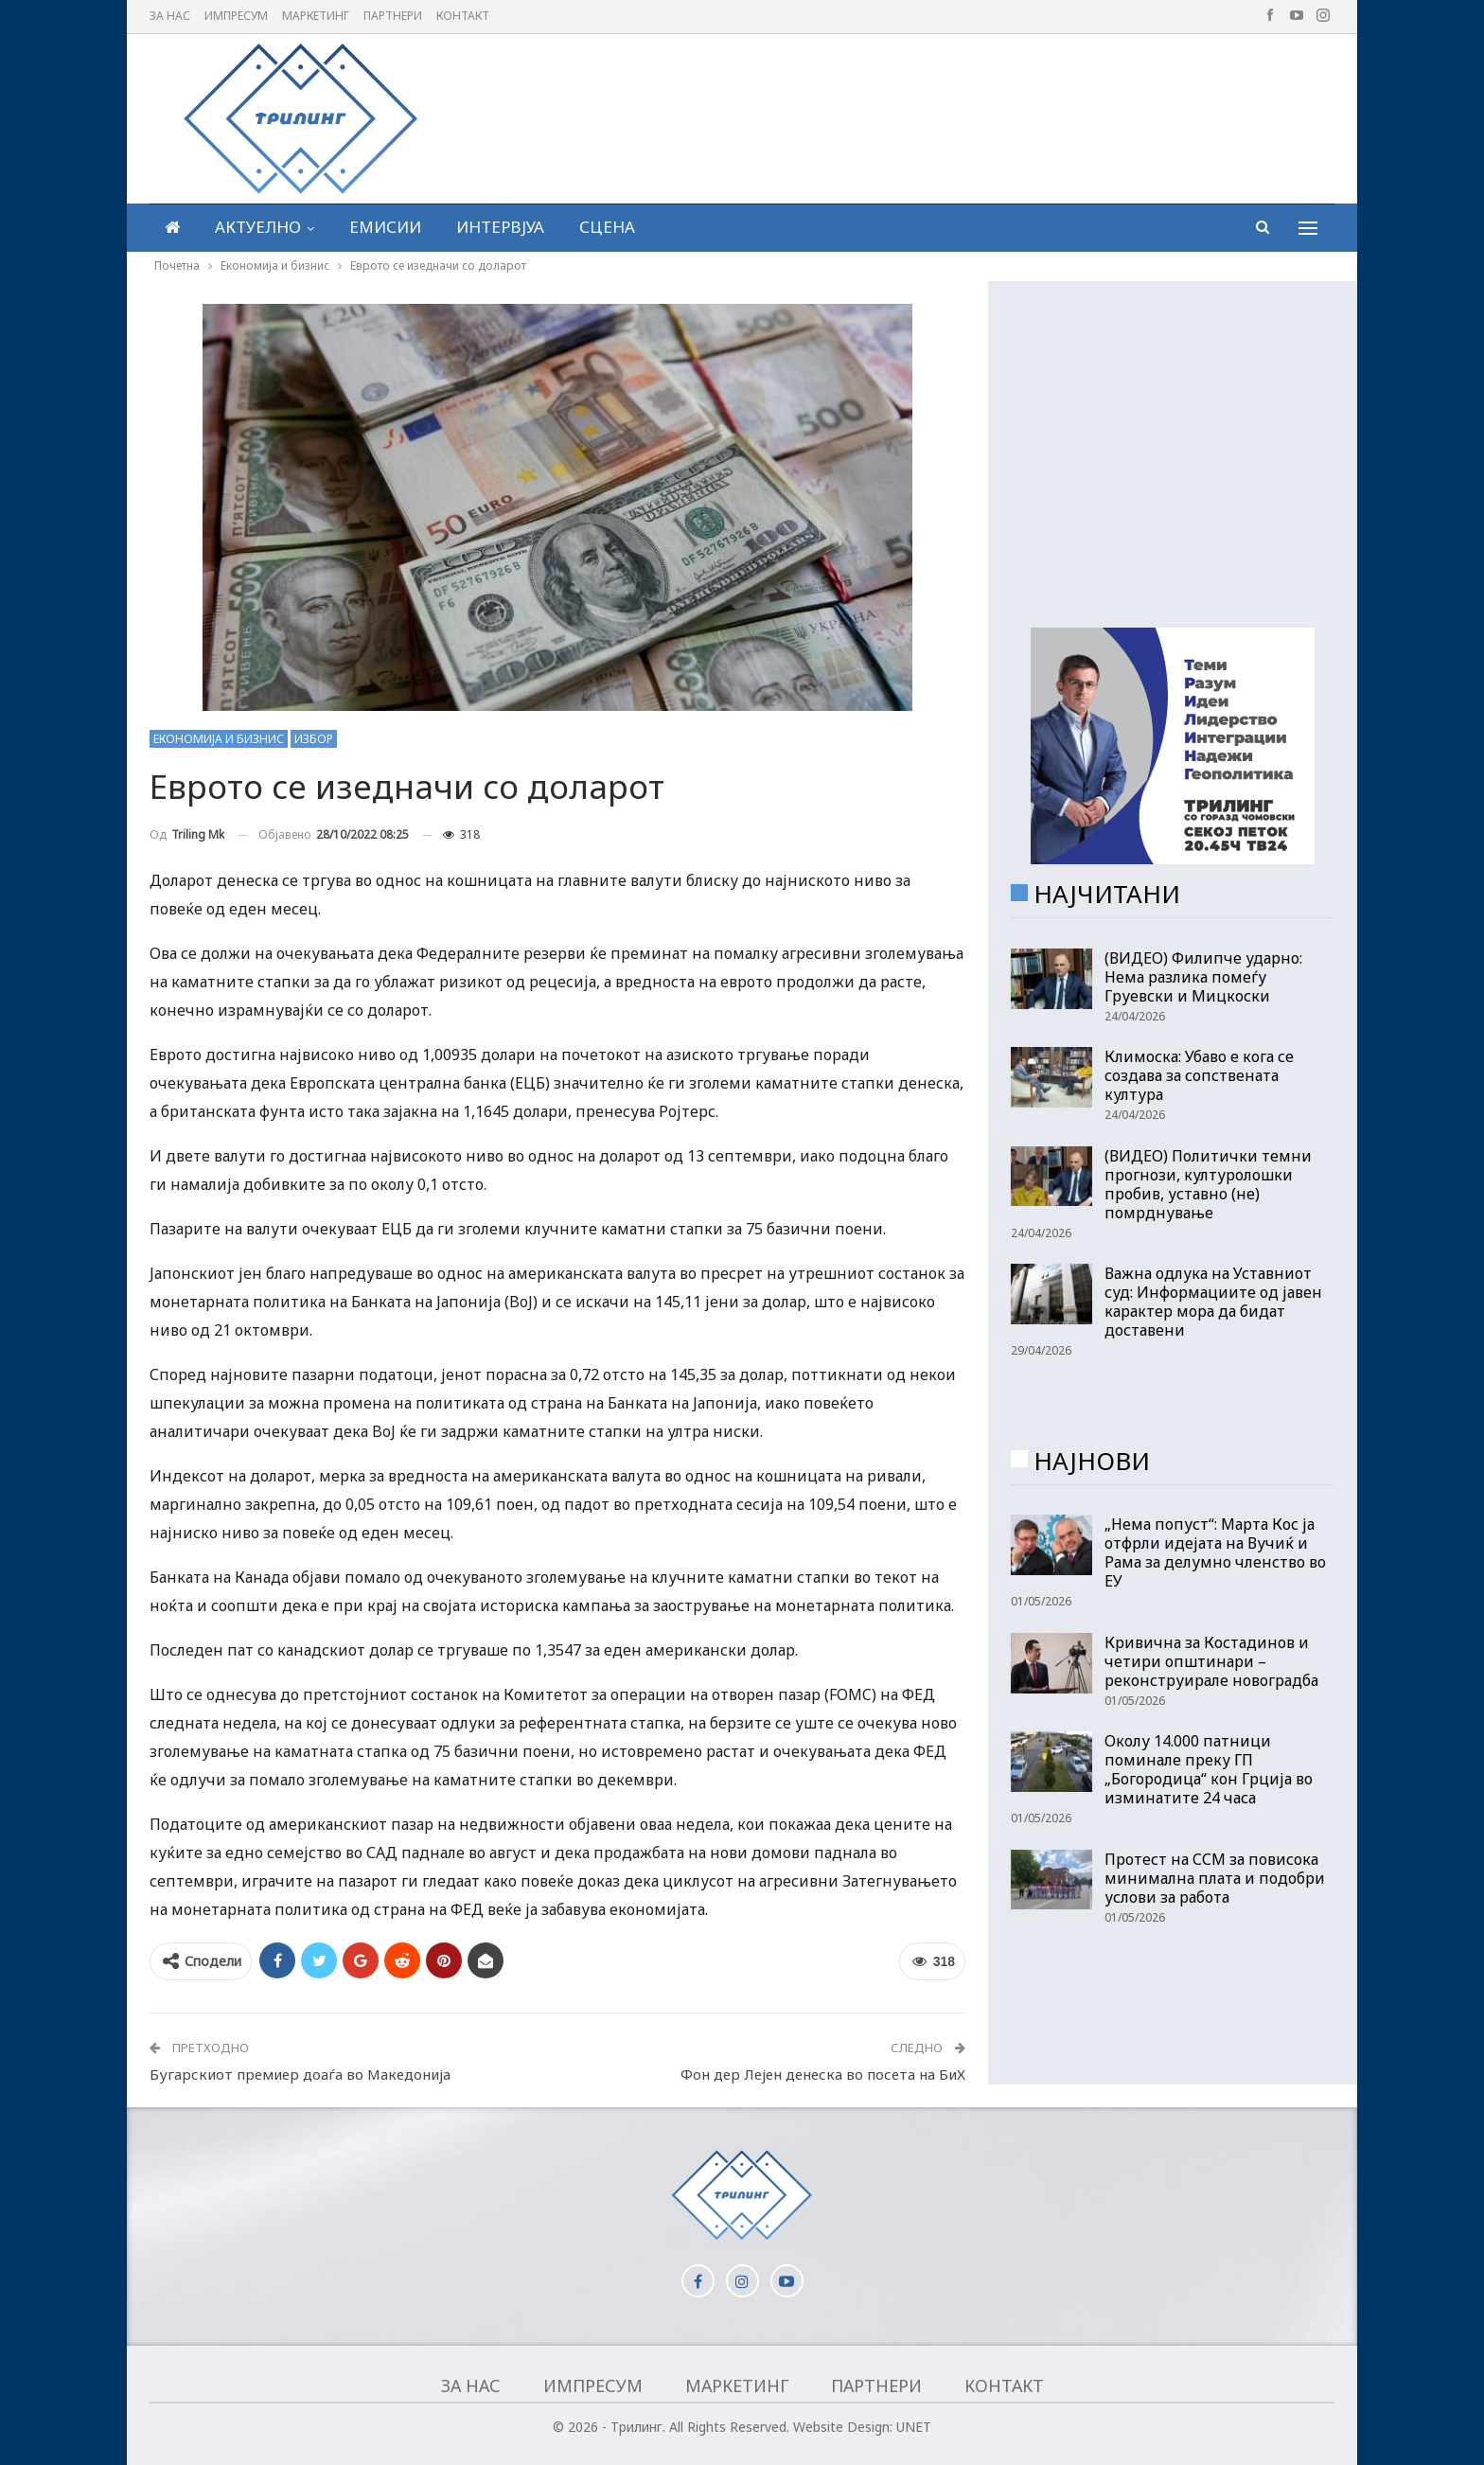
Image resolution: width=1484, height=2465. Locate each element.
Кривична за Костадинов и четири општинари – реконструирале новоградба (1211, 1661)
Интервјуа (500, 227)
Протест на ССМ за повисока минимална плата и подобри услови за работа (1214, 1878)
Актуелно (258, 227)
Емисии (385, 227)
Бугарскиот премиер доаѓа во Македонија (300, 2074)
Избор (313, 739)
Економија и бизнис (218, 739)
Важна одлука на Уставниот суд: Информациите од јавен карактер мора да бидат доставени (1213, 1301)
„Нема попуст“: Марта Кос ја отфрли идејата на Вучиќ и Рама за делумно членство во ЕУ (1215, 1552)
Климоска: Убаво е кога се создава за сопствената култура (1199, 1075)
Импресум (236, 16)
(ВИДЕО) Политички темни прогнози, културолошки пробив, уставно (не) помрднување (1208, 1184)
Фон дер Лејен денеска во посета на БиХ (822, 2074)
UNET (913, 2427)
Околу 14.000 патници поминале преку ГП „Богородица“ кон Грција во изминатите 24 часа (1208, 1769)
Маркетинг (315, 16)
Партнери (392, 16)
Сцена (607, 227)
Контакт (462, 16)
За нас (170, 16)
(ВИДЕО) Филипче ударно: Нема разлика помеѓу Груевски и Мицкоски (1203, 977)
